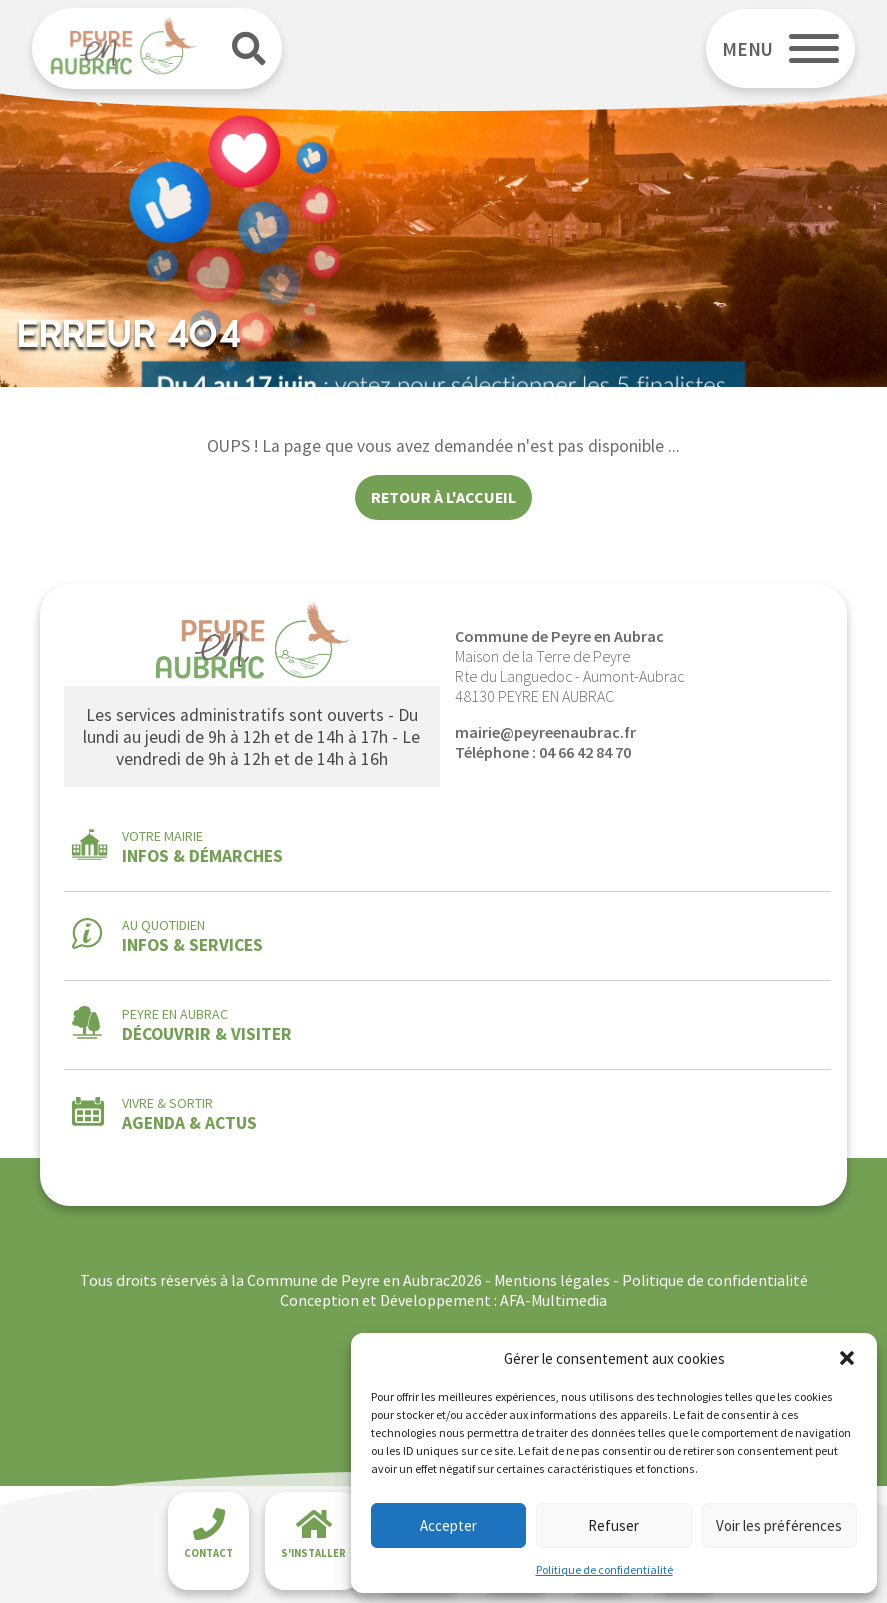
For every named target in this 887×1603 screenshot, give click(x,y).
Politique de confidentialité (604, 1569)
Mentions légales (552, 1280)
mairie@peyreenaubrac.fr (545, 732)
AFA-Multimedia (553, 1300)
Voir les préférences (779, 1525)
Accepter (448, 1525)
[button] (847, 1358)
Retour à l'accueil (443, 497)
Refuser (613, 1525)
